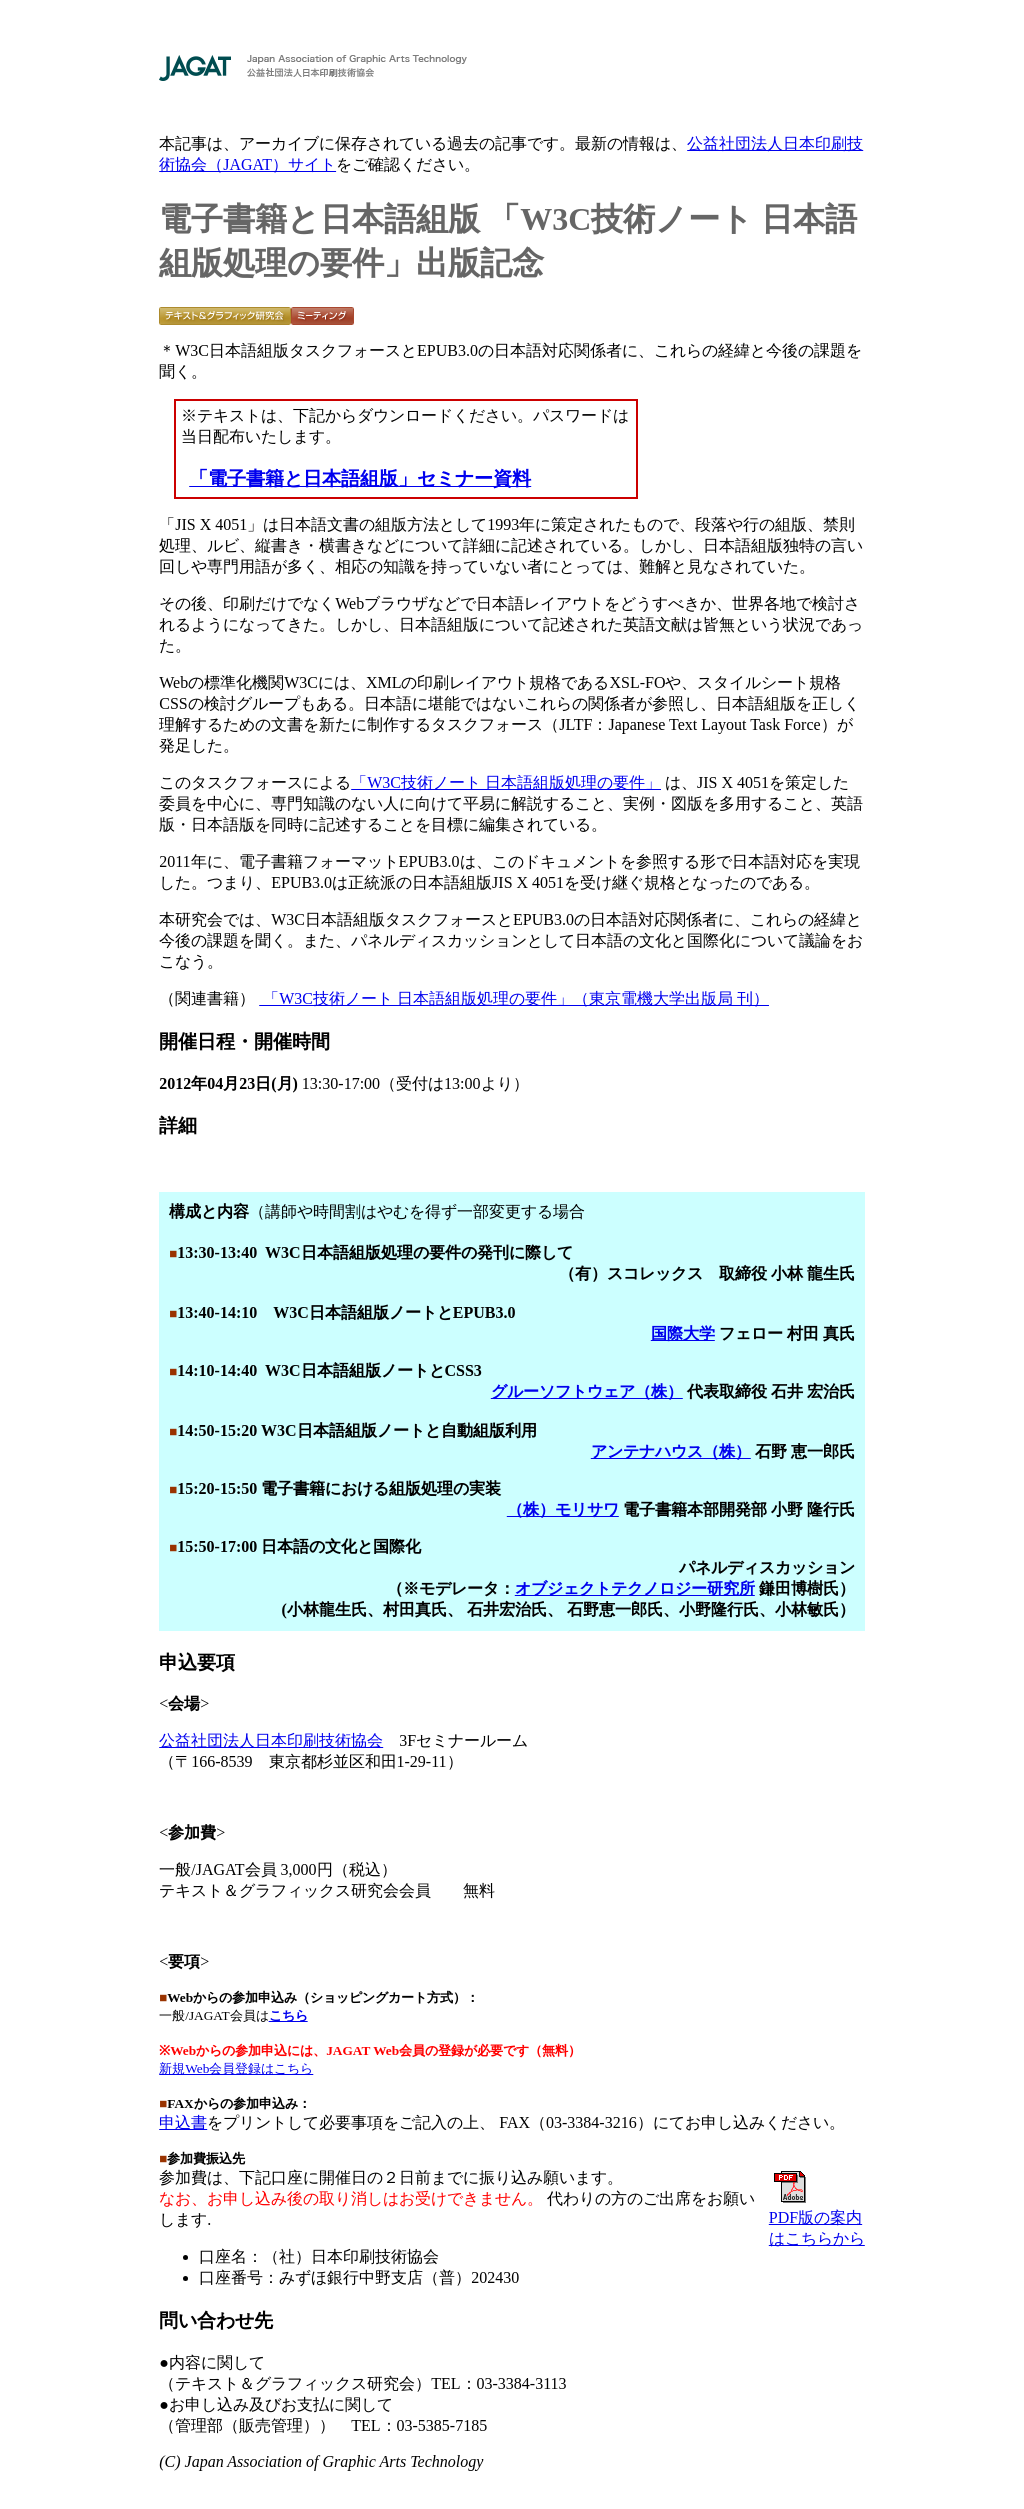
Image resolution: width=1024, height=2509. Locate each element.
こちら (288, 2015)
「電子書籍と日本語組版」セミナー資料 (360, 478)
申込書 (183, 2122)
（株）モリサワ (563, 1509)
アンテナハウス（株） (671, 1451)
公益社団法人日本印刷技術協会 (271, 1740)
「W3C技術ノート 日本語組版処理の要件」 (506, 782)
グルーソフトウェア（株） (587, 1391)
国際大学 (683, 1333)
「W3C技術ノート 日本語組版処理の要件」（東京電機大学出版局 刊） (514, 998)
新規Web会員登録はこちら (236, 2068)
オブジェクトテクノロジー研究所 (635, 1588)
